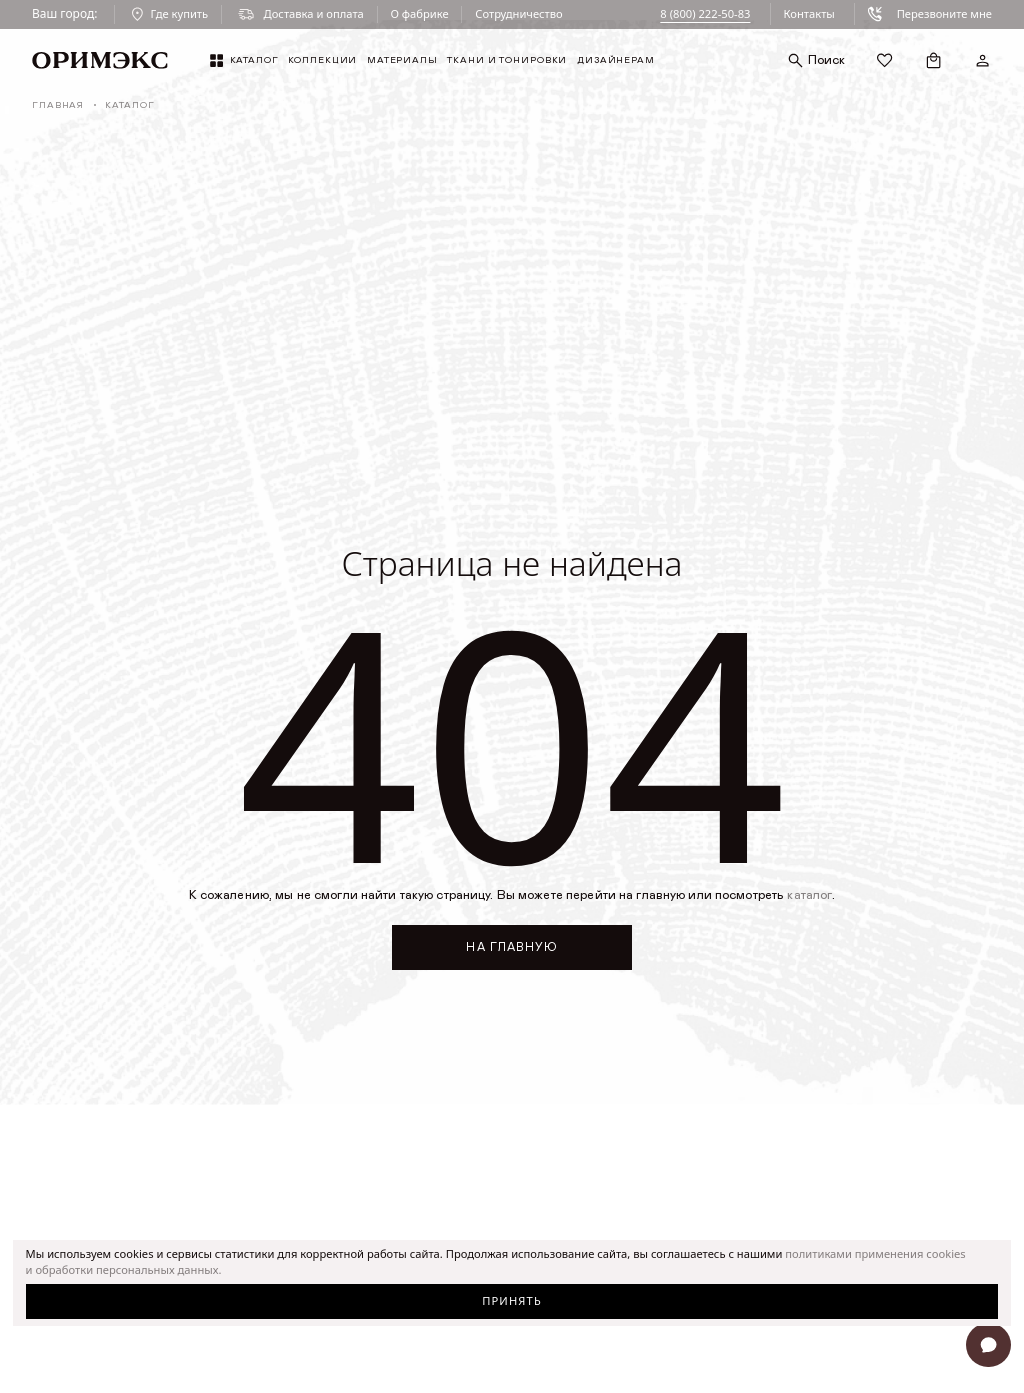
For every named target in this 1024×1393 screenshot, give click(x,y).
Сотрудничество (519, 13)
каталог (809, 895)
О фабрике (419, 13)
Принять (512, 1300)
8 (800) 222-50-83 (705, 13)
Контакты (808, 13)
